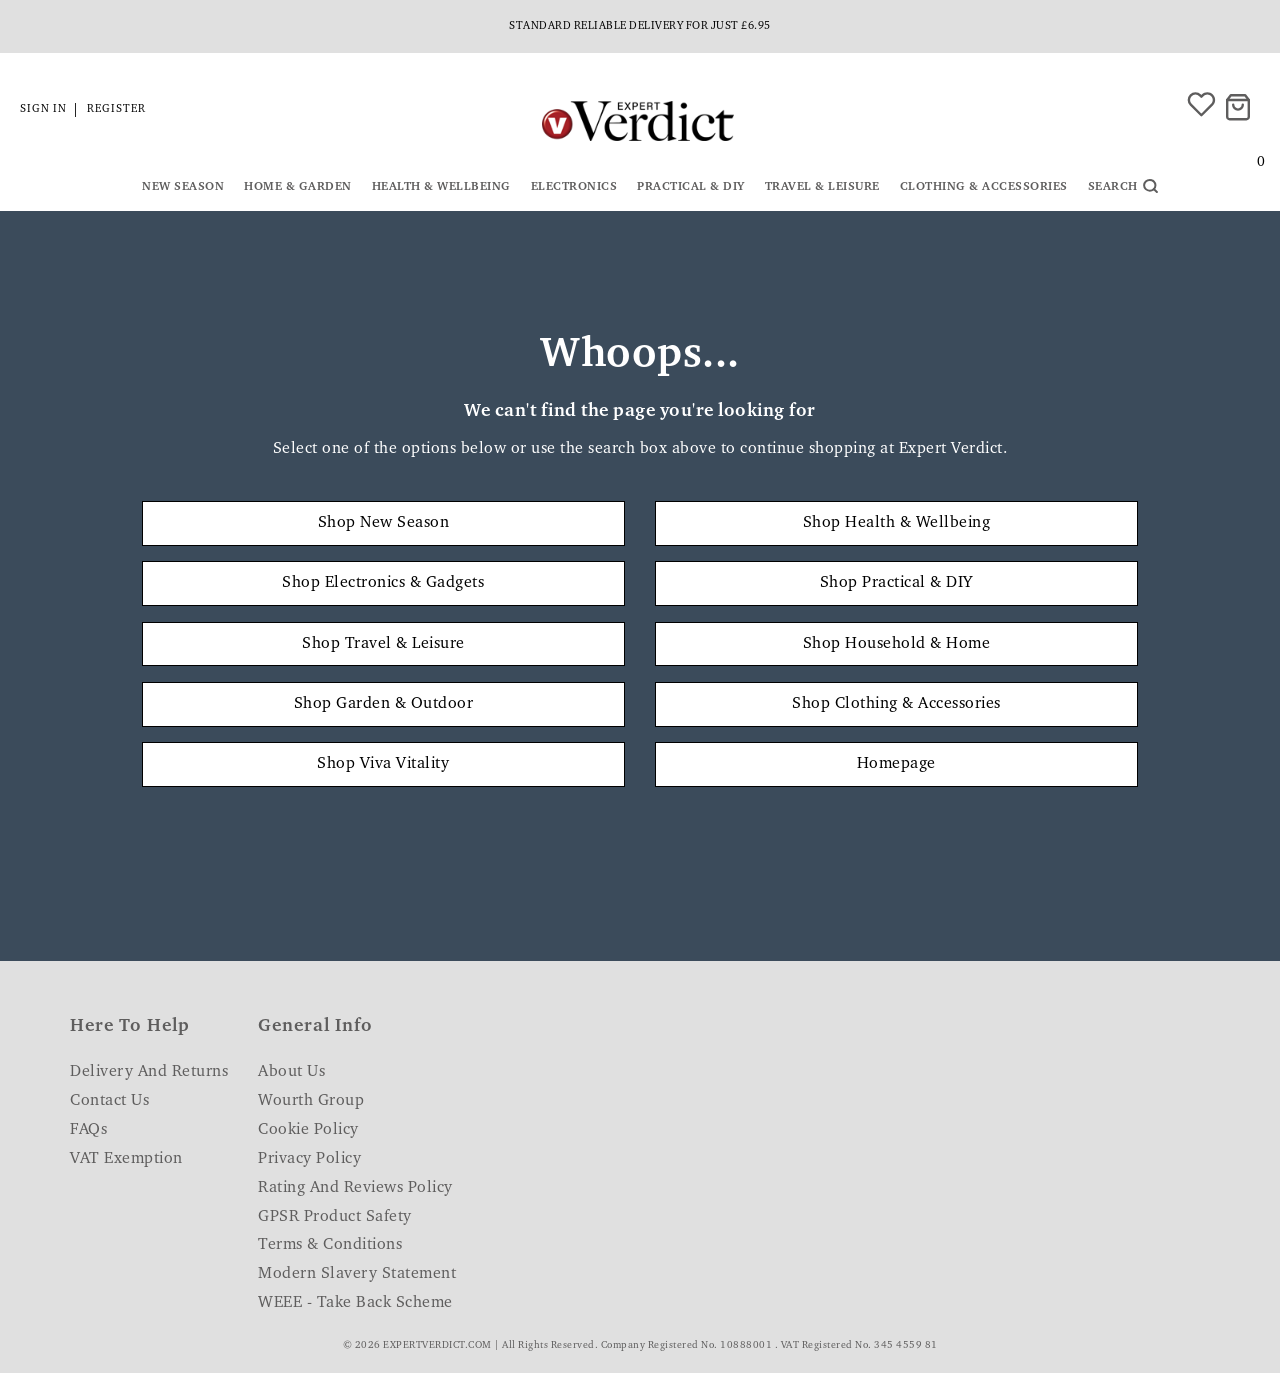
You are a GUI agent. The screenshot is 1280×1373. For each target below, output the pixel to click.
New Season (183, 187)
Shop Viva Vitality (383, 764)
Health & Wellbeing (441, 187)
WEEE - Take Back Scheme (355, 1303)
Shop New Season (384, 523)
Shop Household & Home (897, 644)
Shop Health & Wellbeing (897, 523)
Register (116, 109)
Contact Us (109, 1101)
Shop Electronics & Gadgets (383, 583)
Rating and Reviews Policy (355, 1188)
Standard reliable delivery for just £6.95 (640, 26)
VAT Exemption (126, 1159)
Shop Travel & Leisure (383, 644)
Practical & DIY (691, 187)
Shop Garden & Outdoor (384, 704)
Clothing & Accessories (984, 187)
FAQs (88, 1130)
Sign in (43, 109)
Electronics (574, 187)
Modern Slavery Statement (357, 1274)
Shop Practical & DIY (896, 583)
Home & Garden (298, 187)
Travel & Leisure (822, 187)
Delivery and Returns (149, 1072)
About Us (291, 1072)
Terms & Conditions (330, 1245)
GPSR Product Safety (335, 1217)
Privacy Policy (309, 1159)
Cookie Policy (308, 1130)
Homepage (896, 764)
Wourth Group (311, 1101)
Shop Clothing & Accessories (896, 704)
